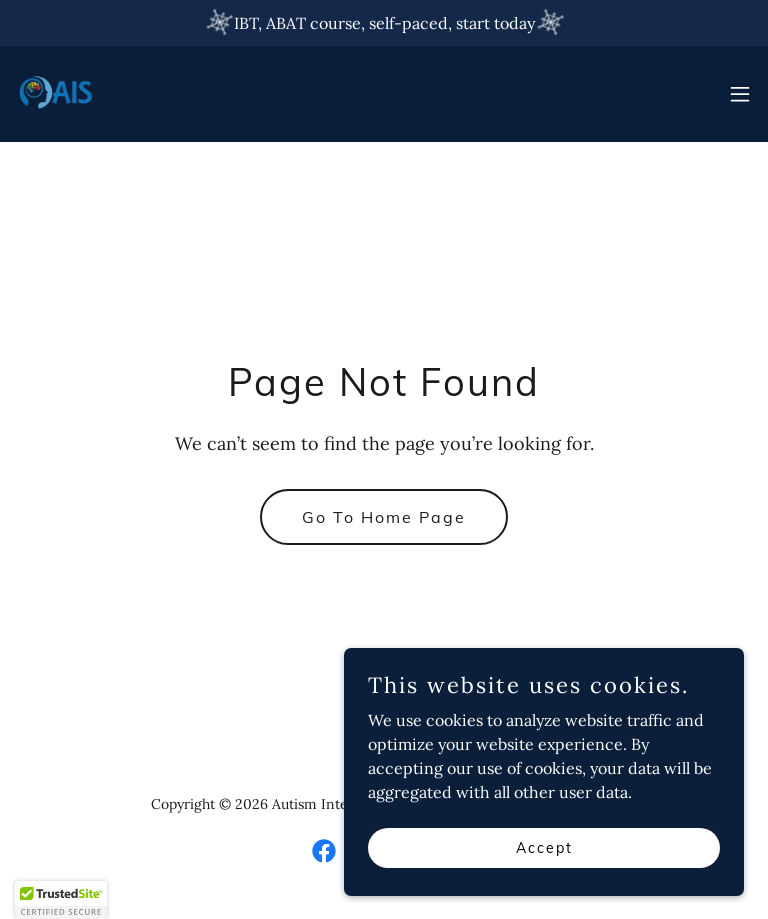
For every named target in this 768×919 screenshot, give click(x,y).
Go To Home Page (384, 517)
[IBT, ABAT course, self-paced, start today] (384, 23)
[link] (56, 94)
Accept (544, 847)
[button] (740, 94)
